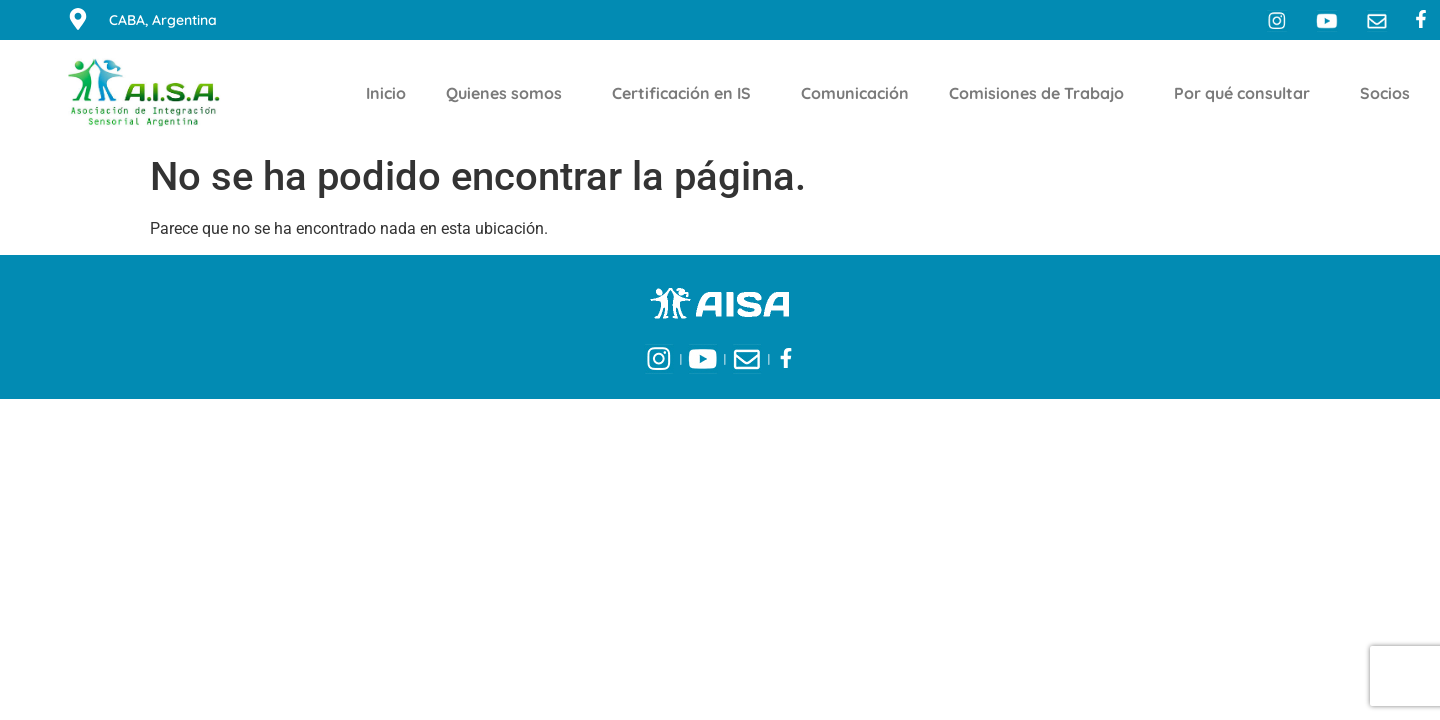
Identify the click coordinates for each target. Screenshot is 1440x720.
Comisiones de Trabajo (1041, 93)
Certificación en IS (686, 93)
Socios (1390, 93)
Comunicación (855, 93)
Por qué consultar (1247, 93)
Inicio (386, 93)
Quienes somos (509, 93)
